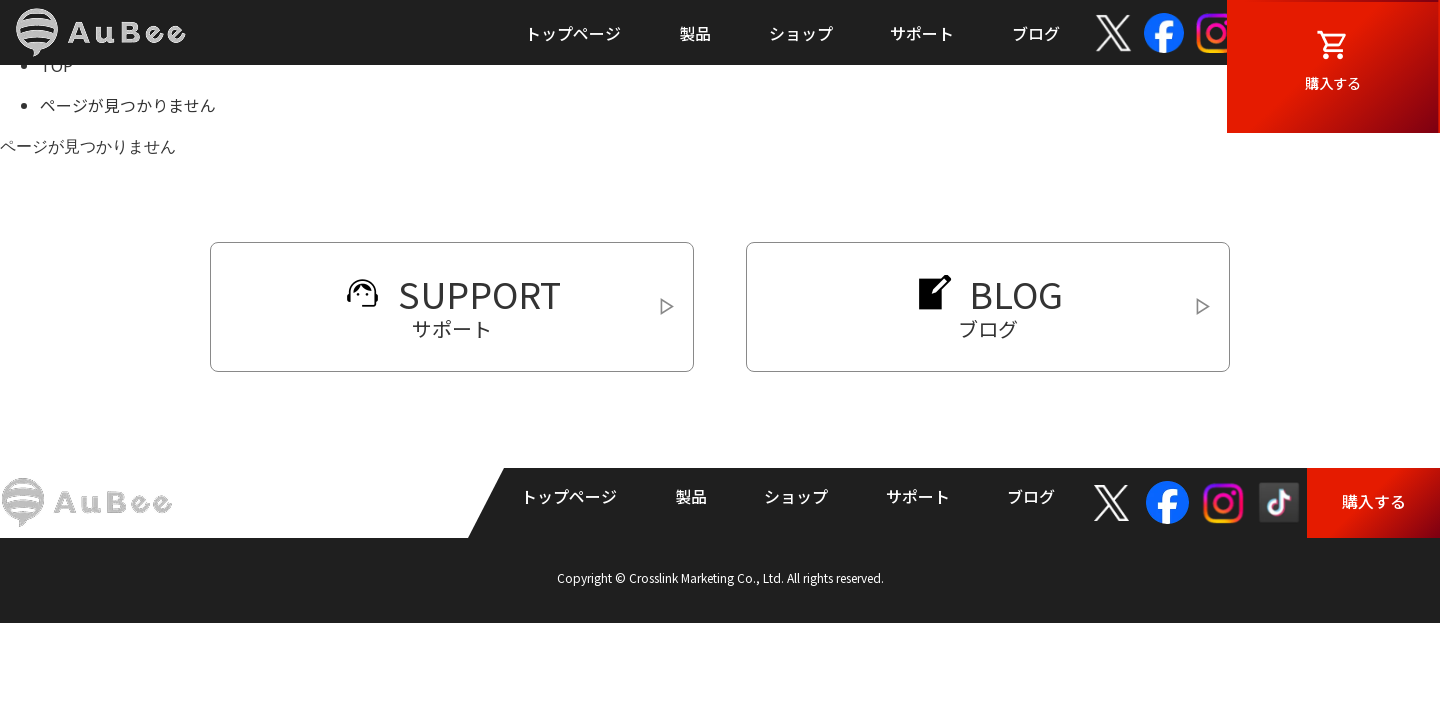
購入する (1374, 86)
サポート (922, 33)
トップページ (573, 33)
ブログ (1036, 33)
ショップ (801, 33)
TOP (56, 65)
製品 (695, 33)
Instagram (1216, 33)
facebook (1164, 33)
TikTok (1272, 33)
